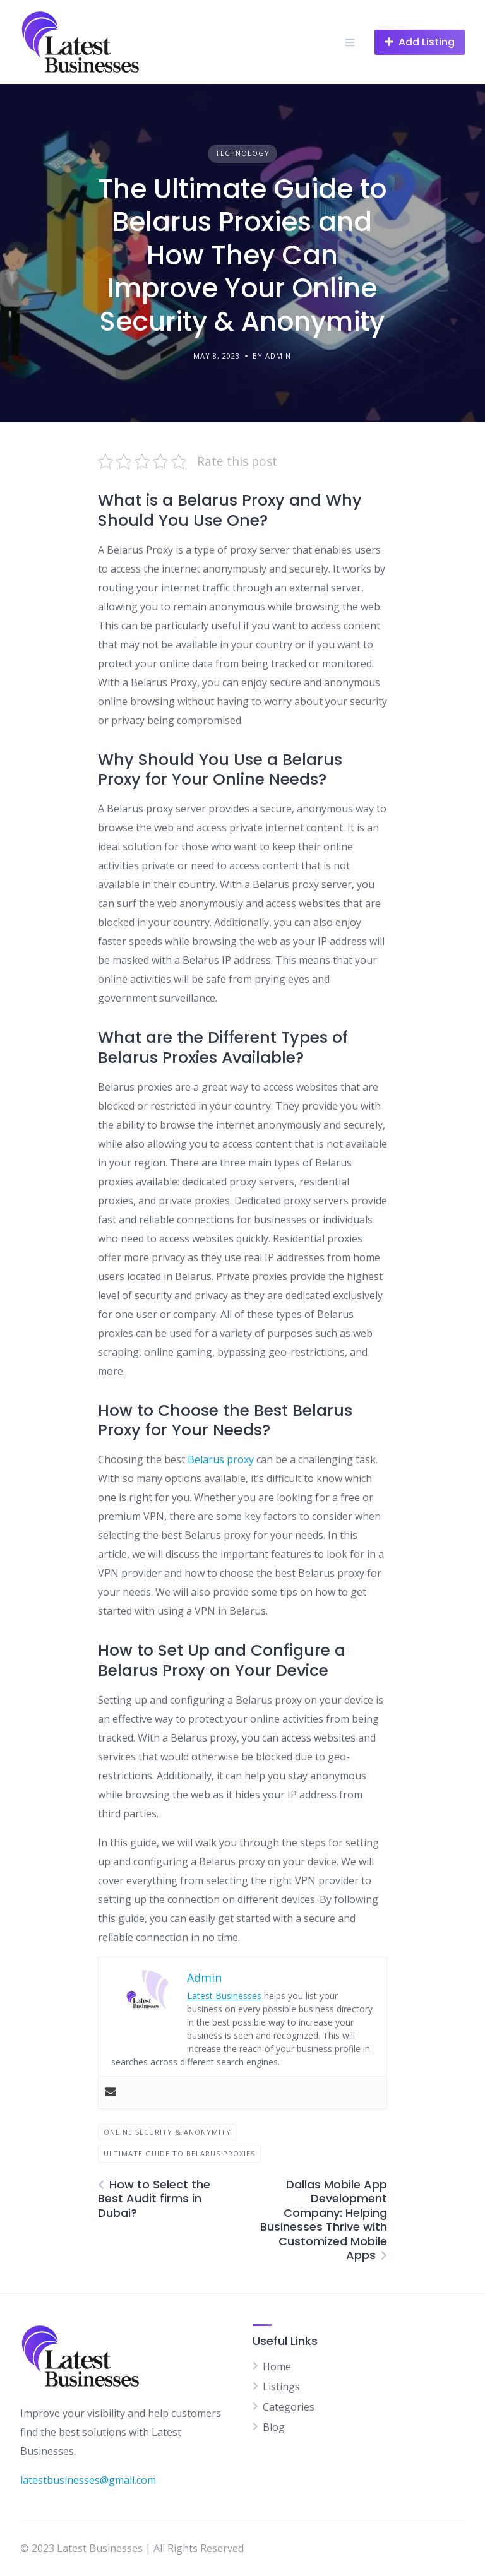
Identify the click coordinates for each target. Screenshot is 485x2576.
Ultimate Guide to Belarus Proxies (179, 2153)
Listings (281, 2387)
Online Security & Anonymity (167, 2132)
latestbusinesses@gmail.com (88, 2480)
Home (277, 2366)
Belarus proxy (221, 1459)
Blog (274, 2427)
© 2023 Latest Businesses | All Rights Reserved (132, 2548)
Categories (288, 2407)
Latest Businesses (224, 1996)
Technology (242, 153)
